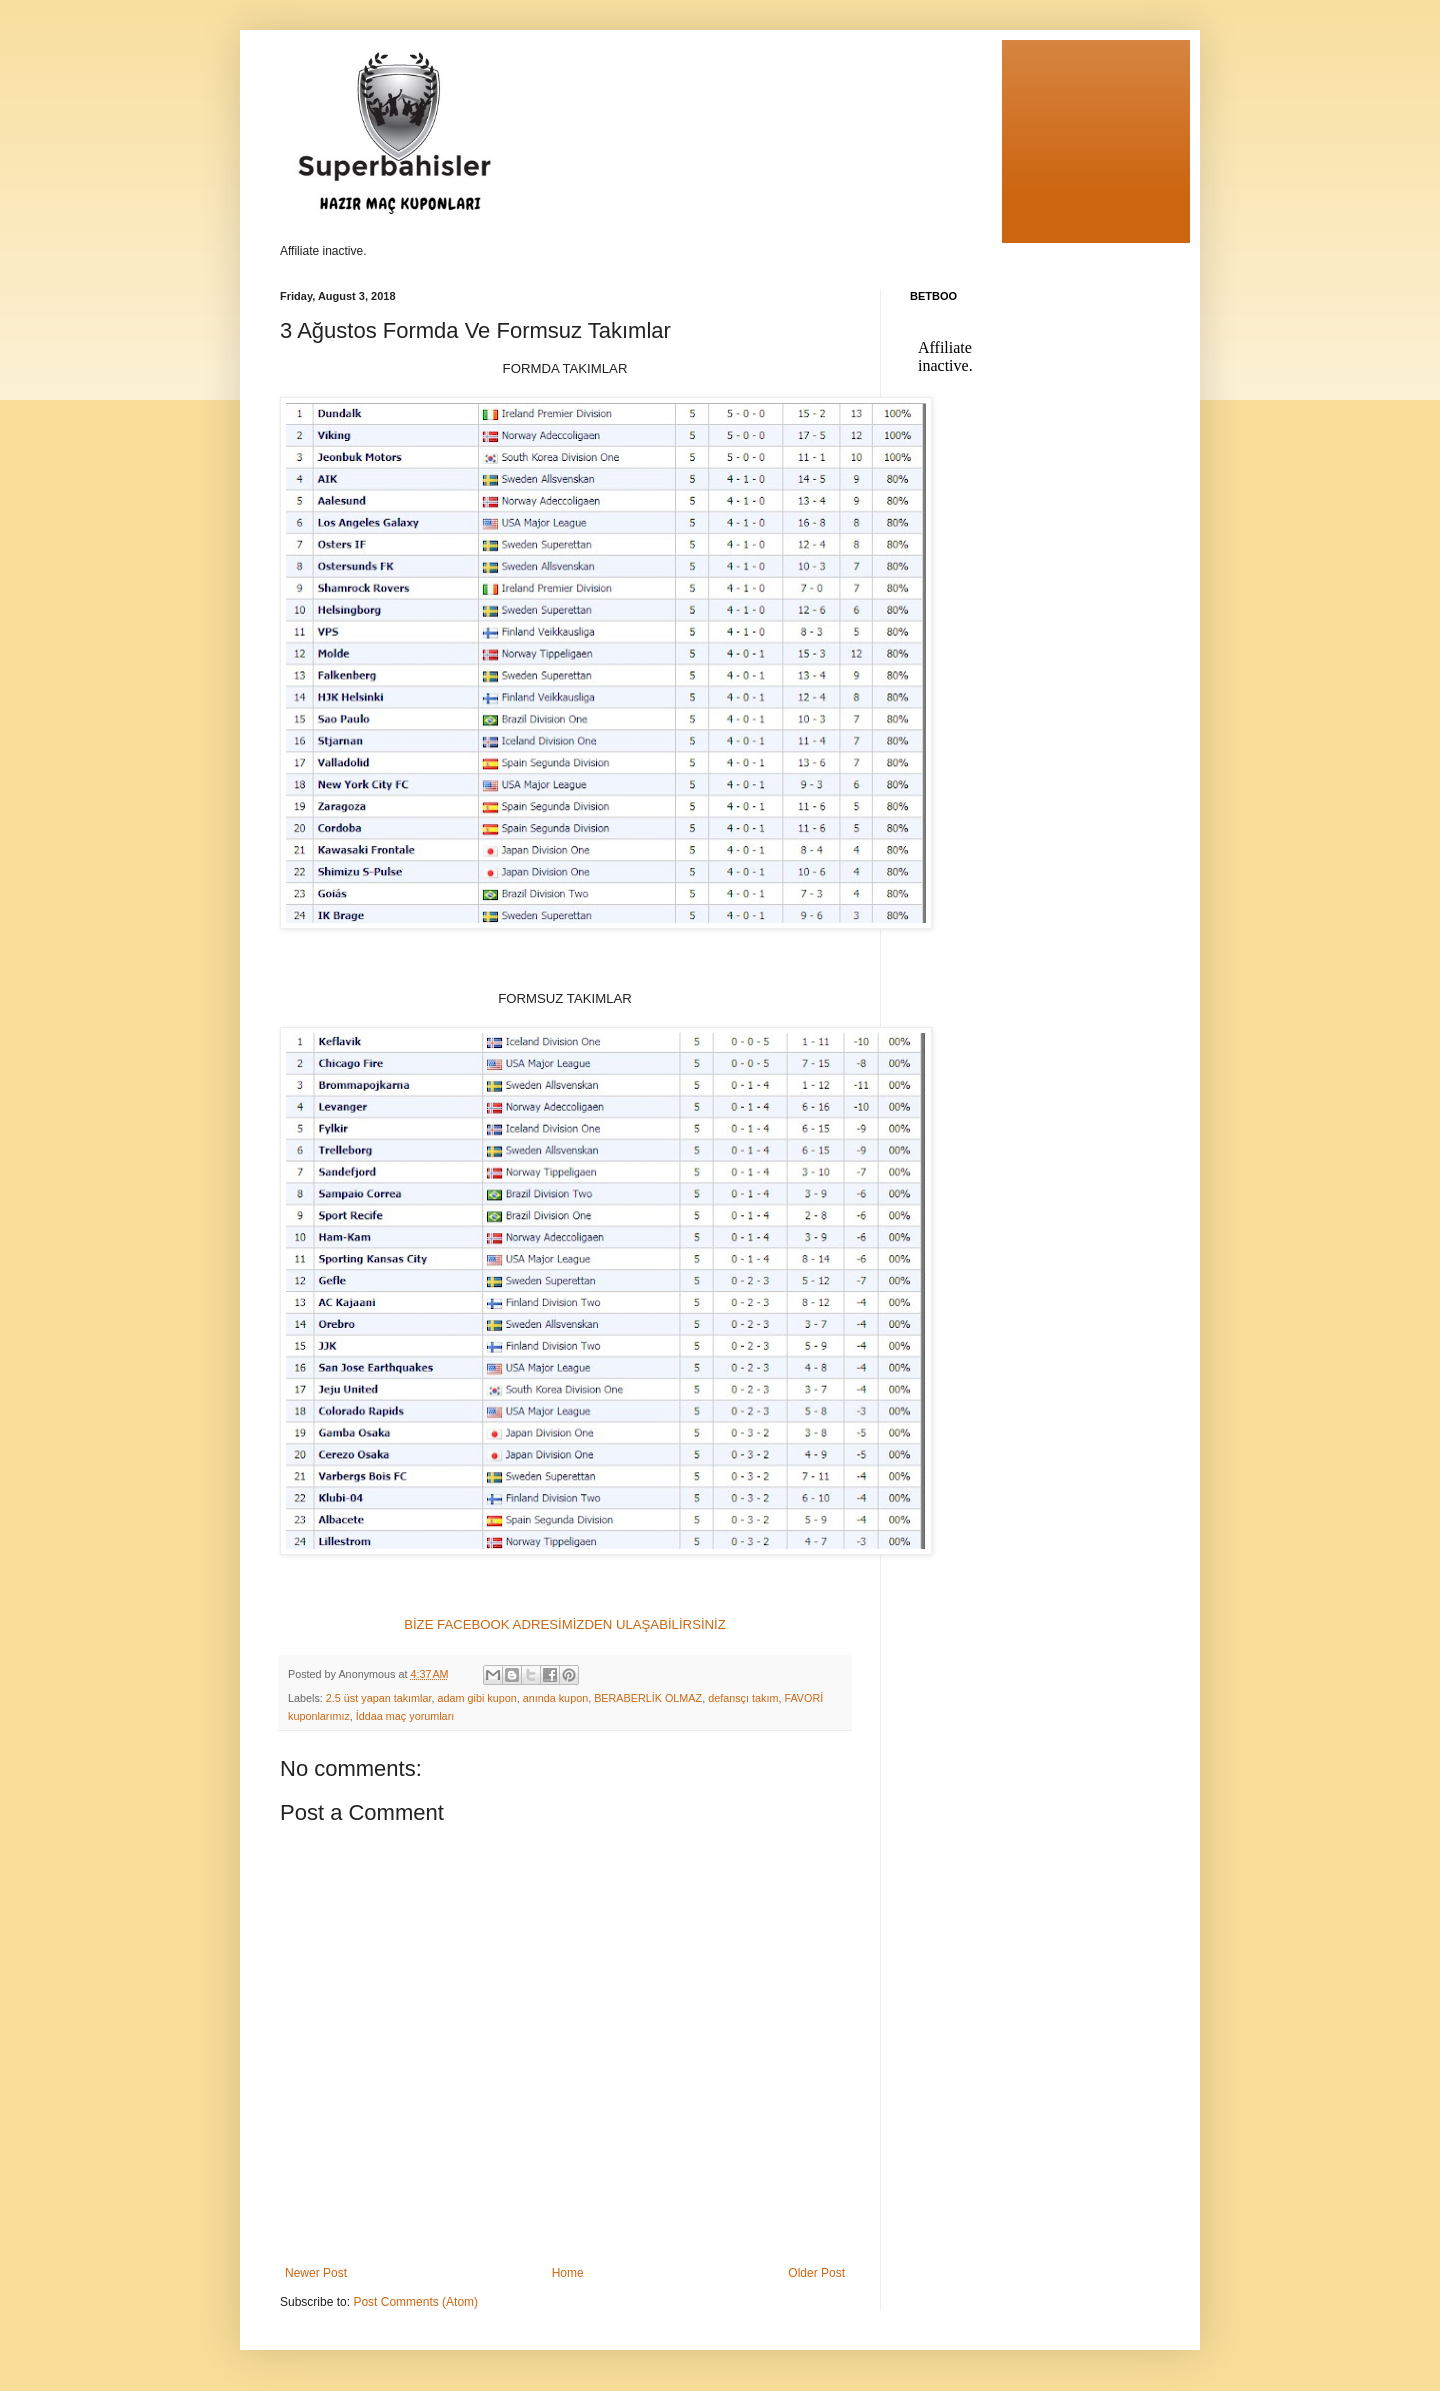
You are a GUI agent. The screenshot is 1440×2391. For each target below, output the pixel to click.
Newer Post (316, 2273)
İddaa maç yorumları (405, 1716)
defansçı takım (743, 1698)
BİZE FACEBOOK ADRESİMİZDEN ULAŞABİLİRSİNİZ (565, 1624)
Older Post (816, 2273)
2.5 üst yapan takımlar (379, 1698)
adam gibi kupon (476, 1698)
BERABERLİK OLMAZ (648, 1698)
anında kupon (555, 1698)
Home (568, 2273)
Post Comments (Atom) (415, 2302)
